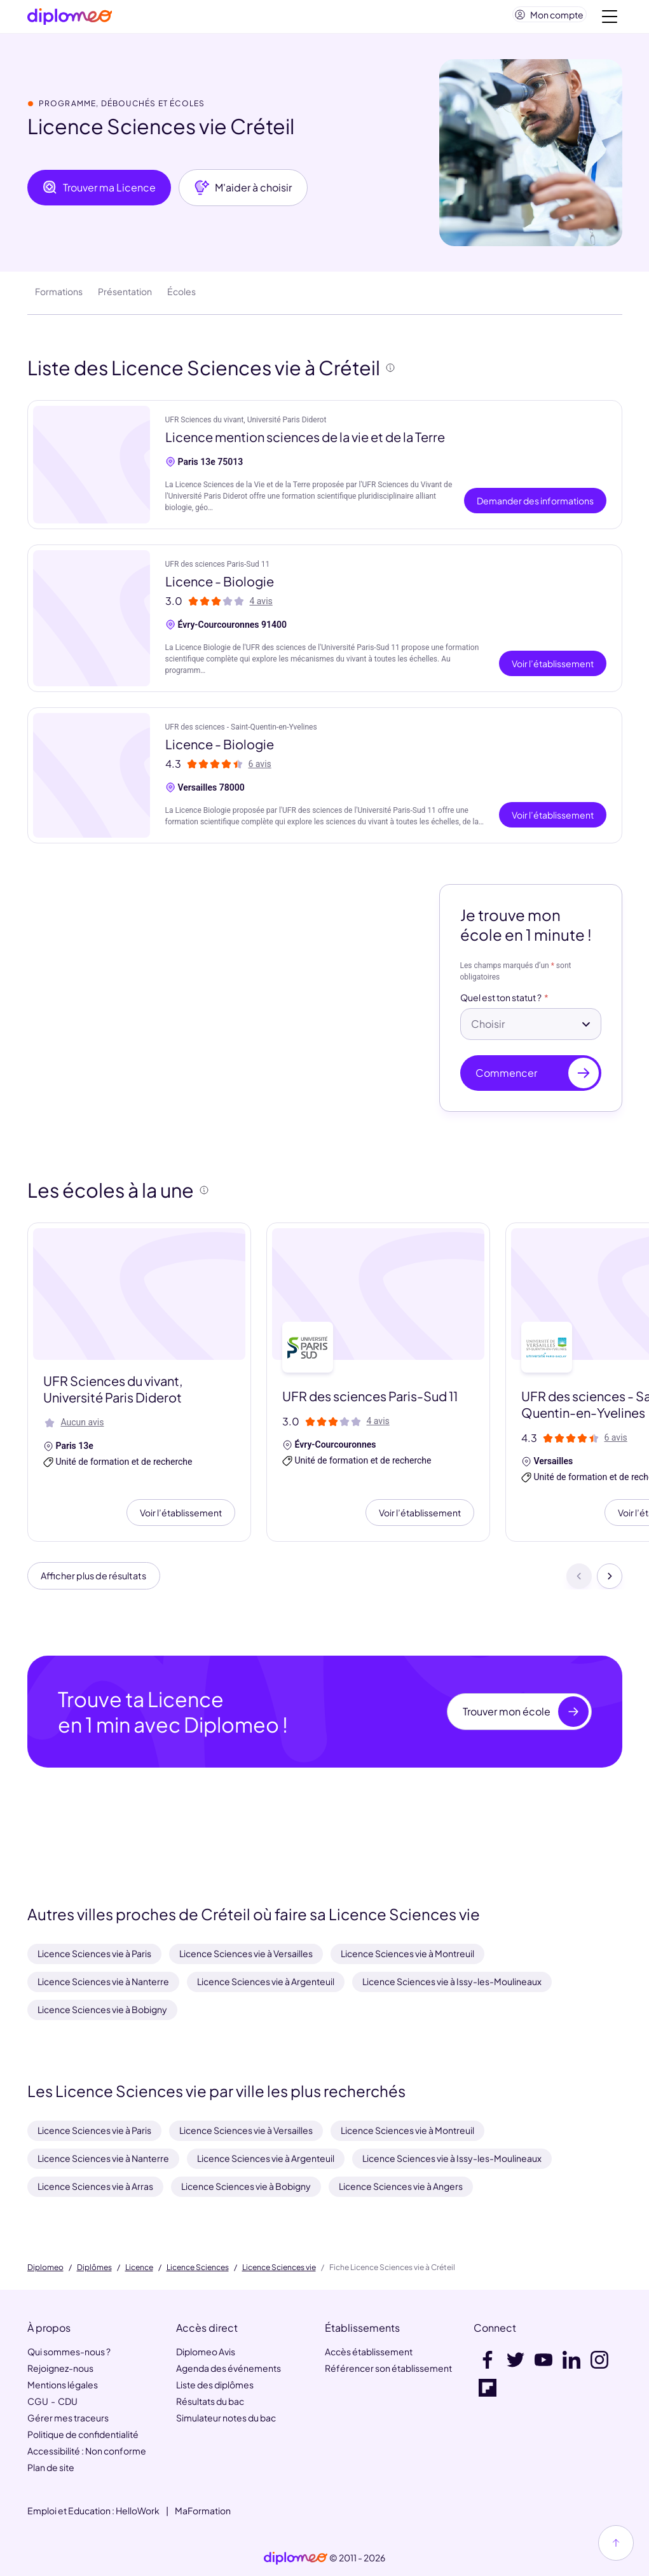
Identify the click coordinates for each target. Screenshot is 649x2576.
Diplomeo (45, 2267)
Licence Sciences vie (279, 2267)
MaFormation (203, 2510)
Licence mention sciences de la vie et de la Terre (305, 442)
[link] (295, 2558)
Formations (59, 296)
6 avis (260, 769)
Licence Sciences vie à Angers (401, 2186)
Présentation (125, 296)
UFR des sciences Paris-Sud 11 (217, 569)
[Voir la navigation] (609, 19)
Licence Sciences (198, 2267)
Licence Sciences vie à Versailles (246, 1953)
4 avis (261, 606)
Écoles (181, 296)
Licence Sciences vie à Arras (95, 2186)
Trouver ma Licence (99, 192)
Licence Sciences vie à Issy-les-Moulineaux (452, 1981)
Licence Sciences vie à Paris (94, 1953)
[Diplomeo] (70, 19)
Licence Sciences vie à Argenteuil (265, 1981)
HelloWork (138, 2510)
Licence (139, 2267)
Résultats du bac (210, 2401)
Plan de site (50, 2467)
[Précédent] (579, 1583)
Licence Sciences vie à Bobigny (102, 2009)
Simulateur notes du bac (226, 2417)
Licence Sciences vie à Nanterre (103, 1981)
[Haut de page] (616, 2543)
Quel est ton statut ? (501, 1003)
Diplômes (94, 2267)
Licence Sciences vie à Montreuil (407, 1953)
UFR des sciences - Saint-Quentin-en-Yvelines (241, 732)
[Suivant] (609, 1583)
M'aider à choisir (243, 192)
